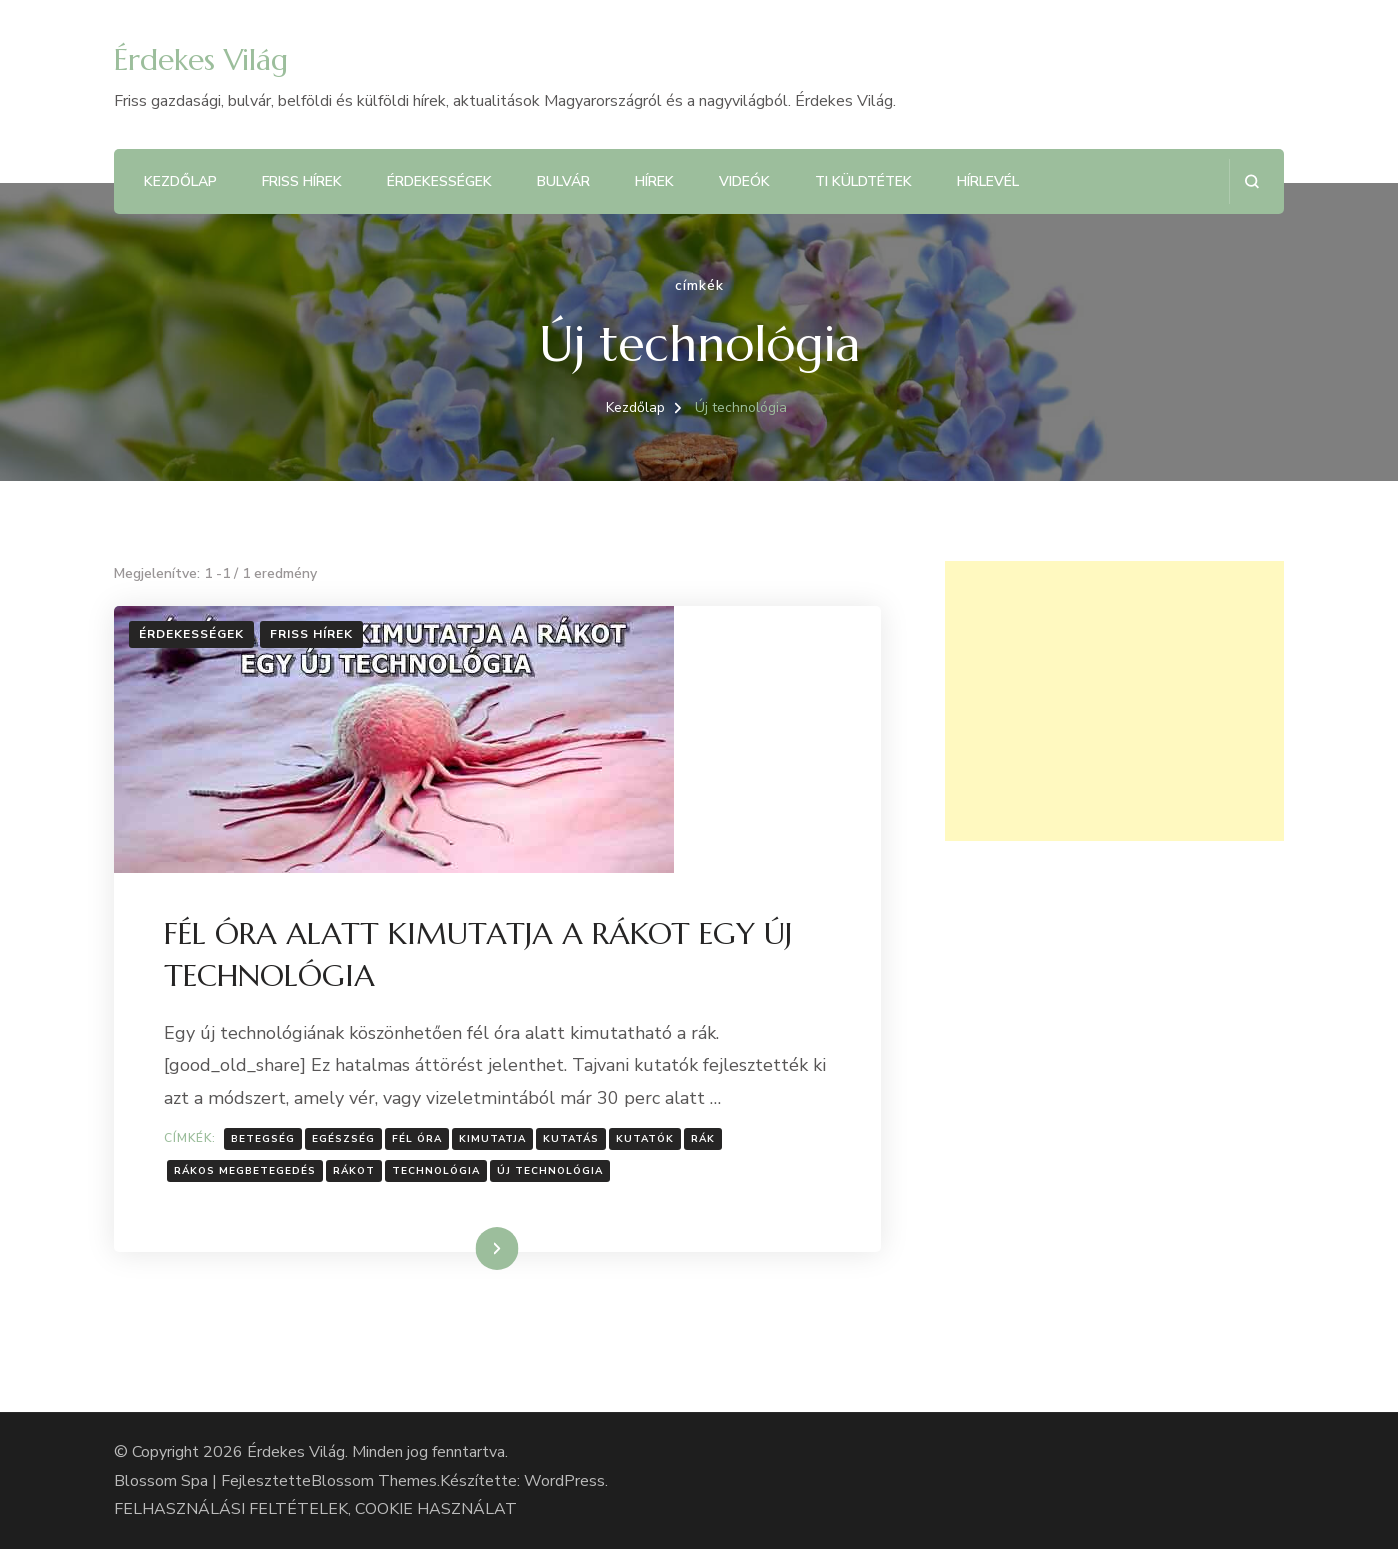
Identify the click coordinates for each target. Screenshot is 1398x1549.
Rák (703, 1139)
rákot (354, 1171)
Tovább (471, 1248)
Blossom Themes (374, 1481)
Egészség (343, 1139)
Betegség (263, 1139)
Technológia (436, 1171)
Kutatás (571, 1139)
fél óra (417, 1139)
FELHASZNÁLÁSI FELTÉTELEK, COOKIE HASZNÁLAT (315, 1509)
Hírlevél (988, 181)
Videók (744, 181)
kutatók (645, 1139)
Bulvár (563, 181)
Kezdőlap (180, 181)
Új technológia (550, 1171)
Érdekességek (439, 181)
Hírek (654, 181)
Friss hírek (302, 181)
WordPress (564, 1481)
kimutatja (492, 1139)
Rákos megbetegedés (245, 1171)
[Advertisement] (1114, 701)
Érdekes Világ (201, 59)
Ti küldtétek (863, 181)
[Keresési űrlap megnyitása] (1251, 181)
